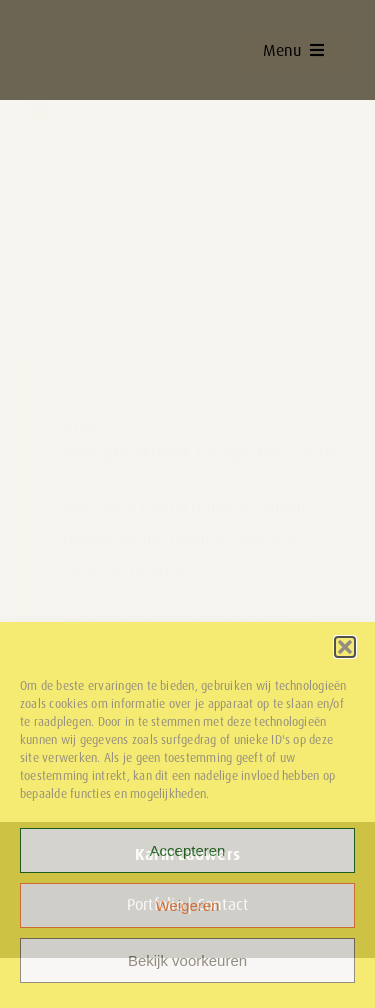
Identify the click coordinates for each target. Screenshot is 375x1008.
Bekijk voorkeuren (187, 960)
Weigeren (188, 905)
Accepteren (188, 850)
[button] (345, 647)
